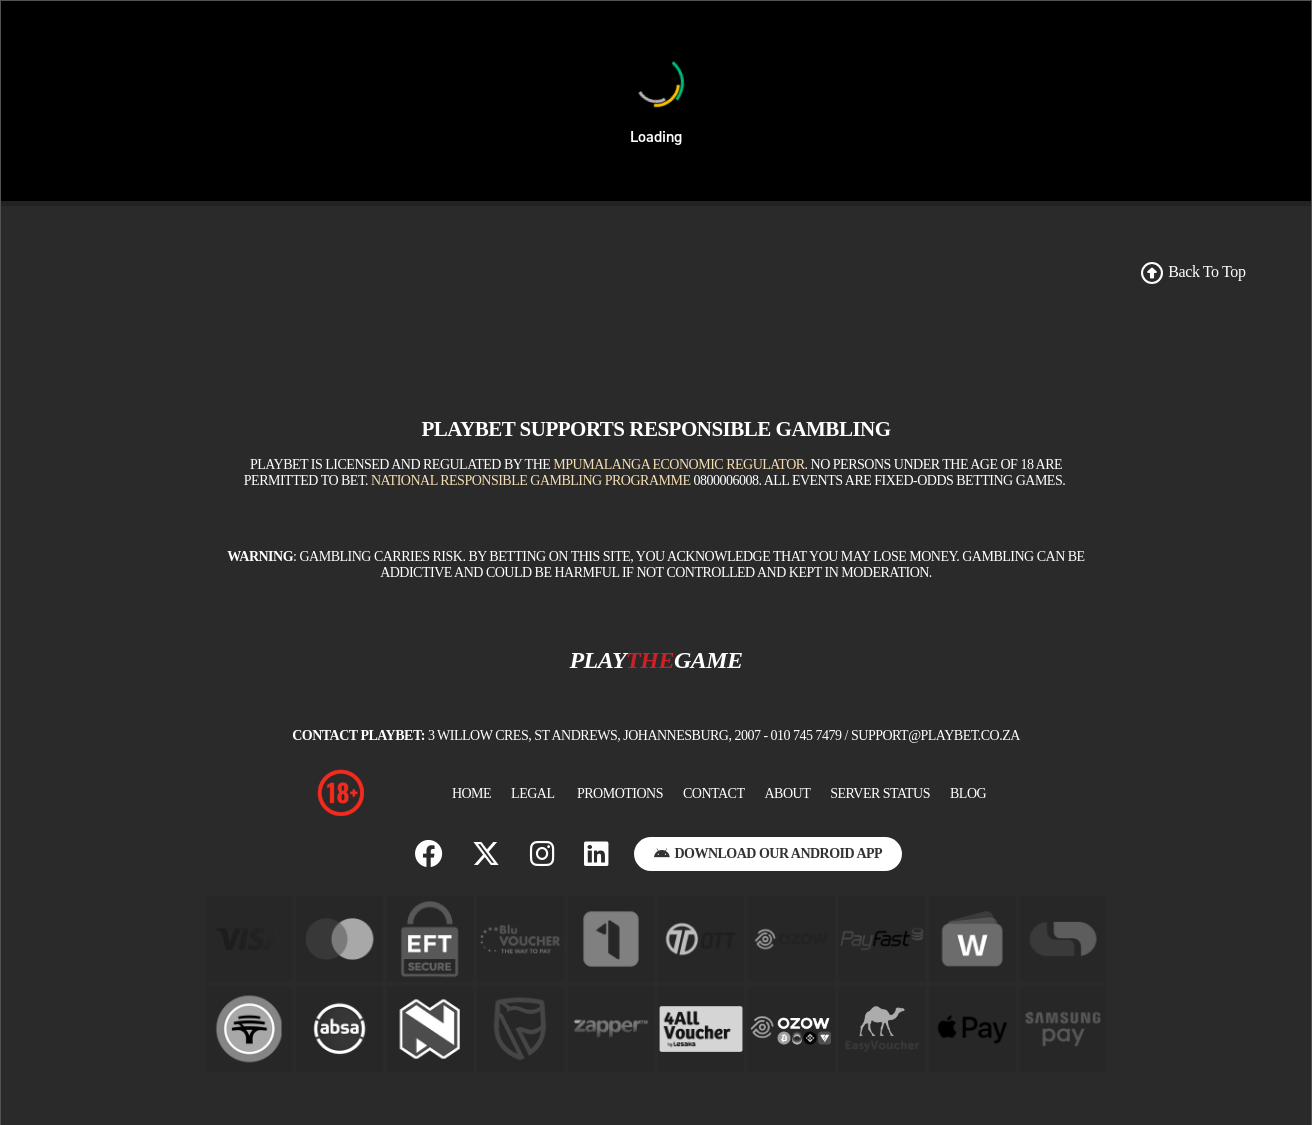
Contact (714, 793)
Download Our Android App (768, 853)
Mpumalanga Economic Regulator (678, 464)
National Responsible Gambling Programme (531, 480)
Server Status (880, 793)
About (787, 793)
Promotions (620, 793)
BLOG (968, 793)
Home (471, 793)
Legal (532, 793)
